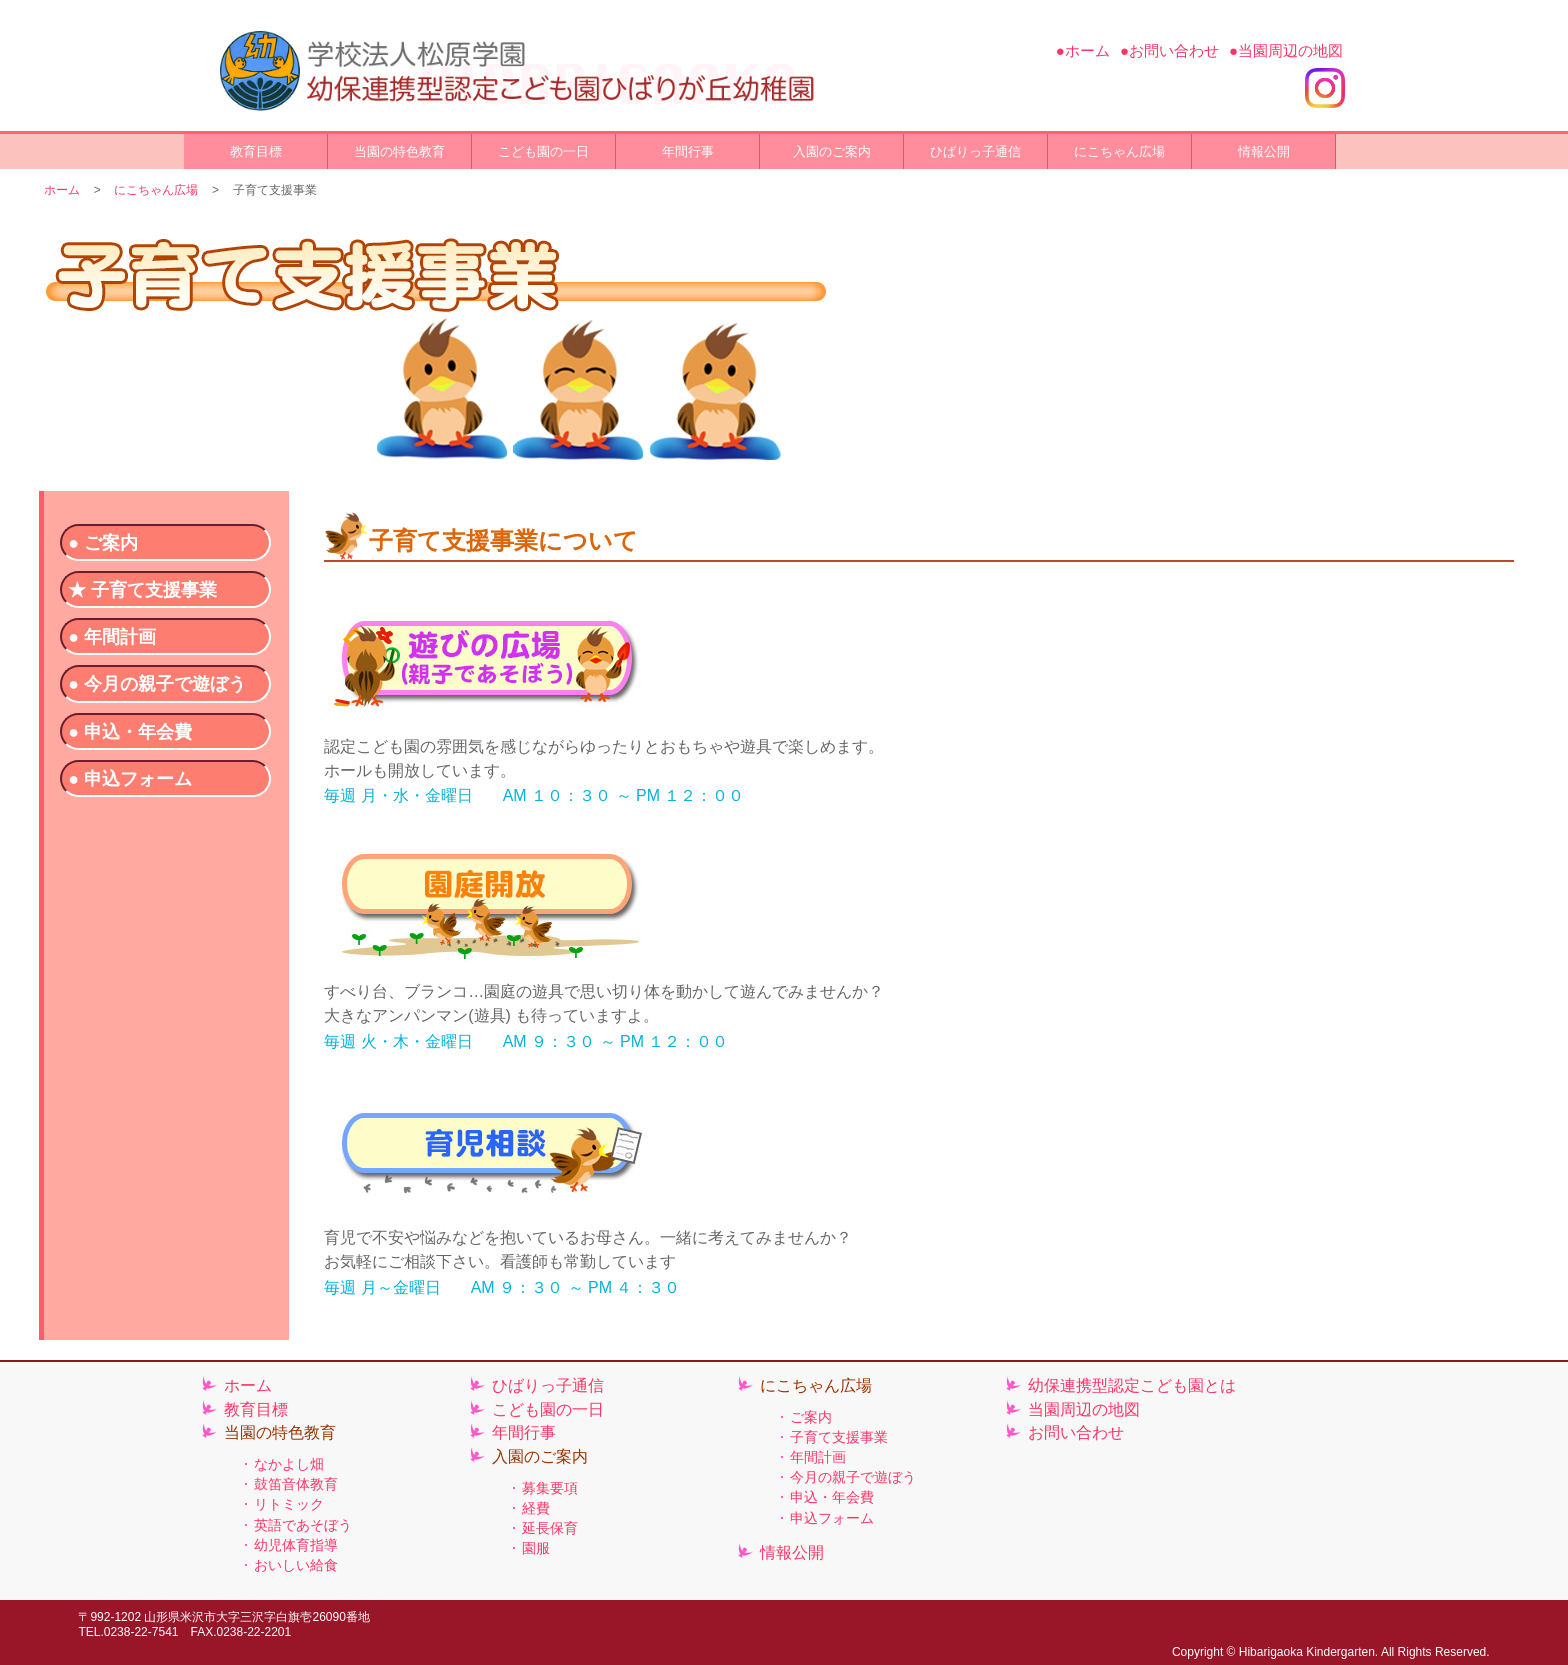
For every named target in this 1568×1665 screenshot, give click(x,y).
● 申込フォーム (130, 779)
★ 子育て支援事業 (142, 590)
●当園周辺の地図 (1286, 50)
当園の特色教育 (399, 151)
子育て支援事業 (839, 1437)
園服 (536, 1548)
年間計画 (818, 1457)
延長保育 (550, 1528)
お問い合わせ (1076, 1432)
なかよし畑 (289, 1464)
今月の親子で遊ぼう (853, 1477)
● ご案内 (103, 543)
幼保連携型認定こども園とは (1132, 1385)
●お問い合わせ (1169, 50)
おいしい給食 (296, 1565)
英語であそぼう (303, 1525)
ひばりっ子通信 (975, 151)
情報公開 (1264, 151)
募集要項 (550, 1488)
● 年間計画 (112, 637)
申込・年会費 (832, 1497)
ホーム (62, 190)
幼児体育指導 (296, 1545)
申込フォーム (832, 1518)
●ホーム (1083, 50)
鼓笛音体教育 (296, 1484)
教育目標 (256, 151)
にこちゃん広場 (1119, 151)
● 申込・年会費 (130, 732)
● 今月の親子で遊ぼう (157, 684)
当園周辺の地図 (1084, 1409)
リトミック (289, 1504)
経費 (536, 1508)
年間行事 (688, 151)
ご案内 (811, 1417)
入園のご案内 (832, 151)
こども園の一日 (543, 151)
